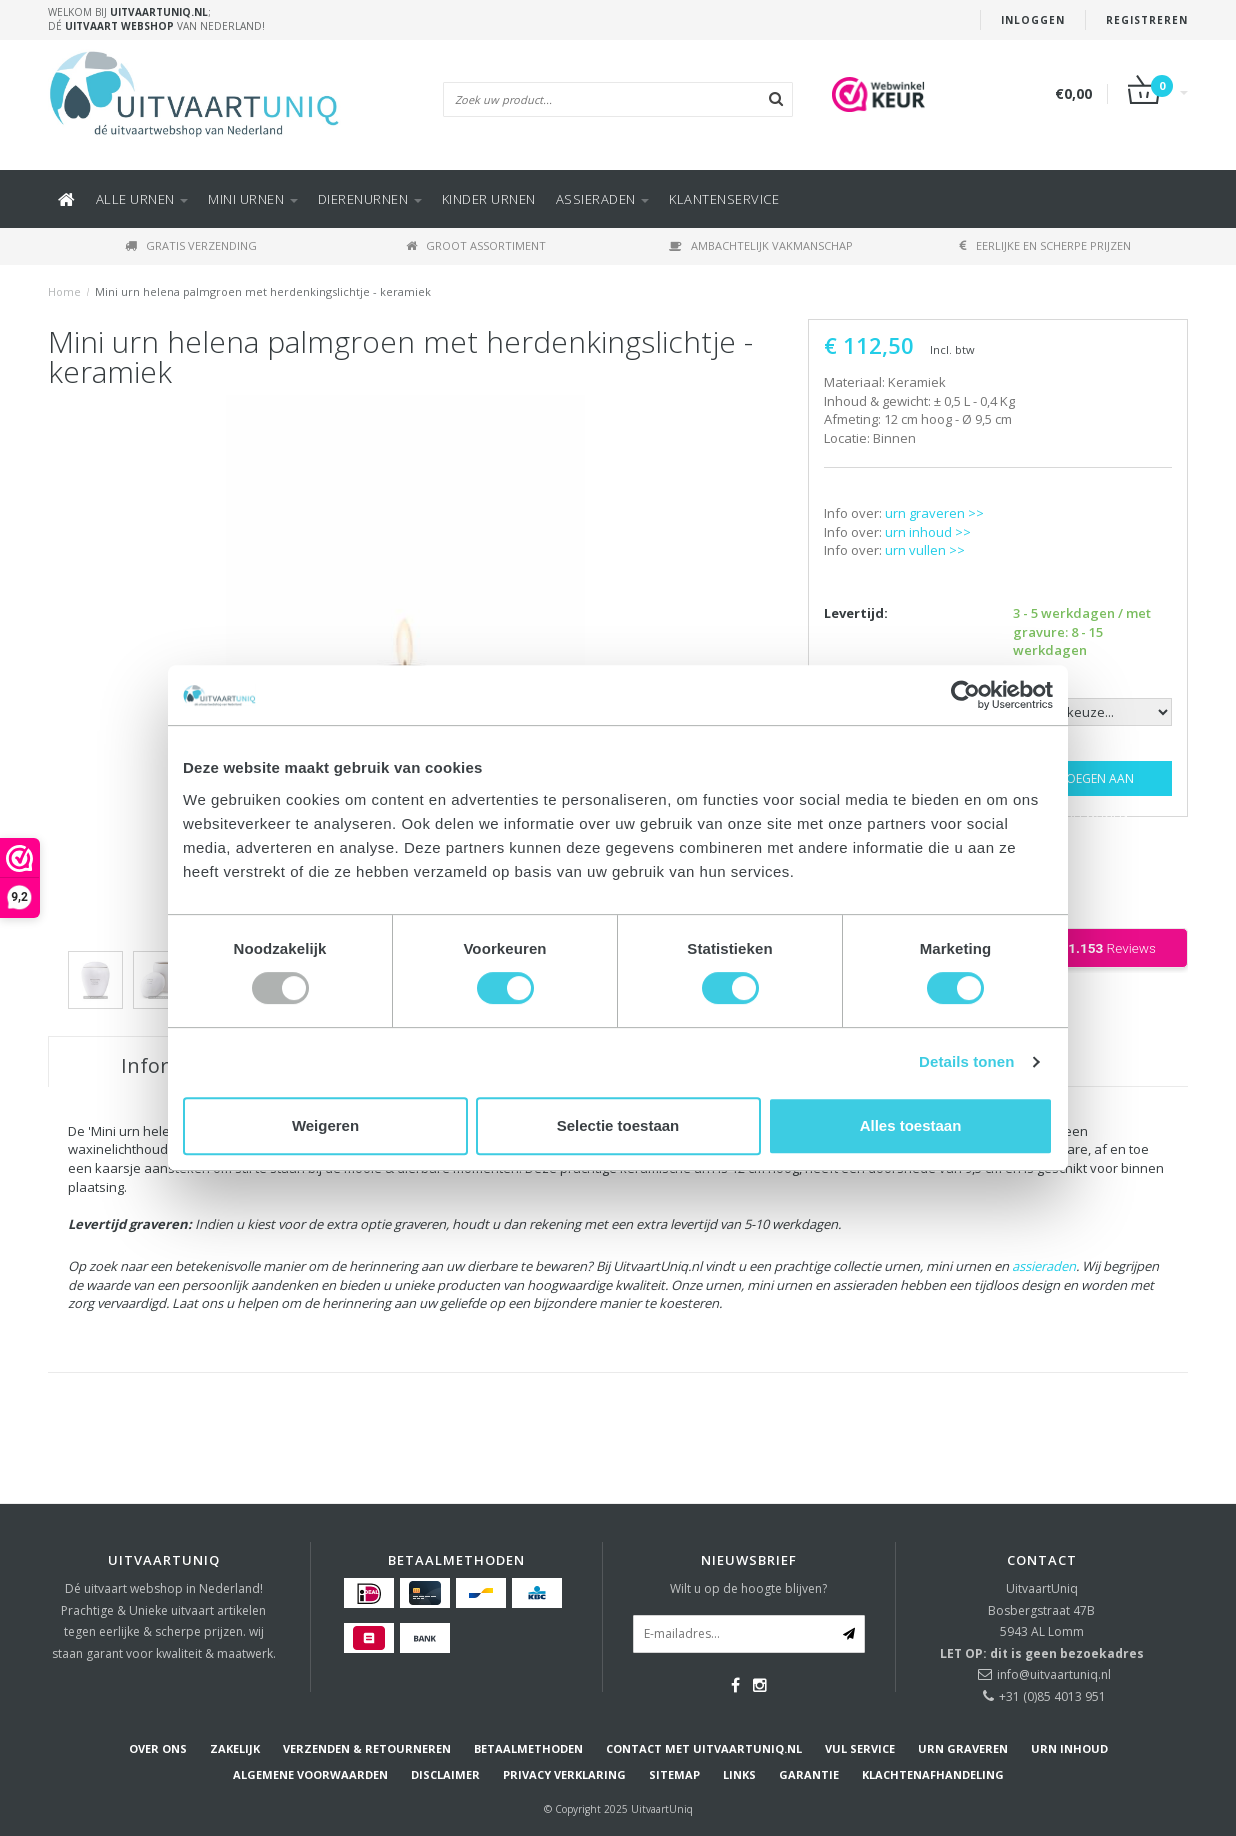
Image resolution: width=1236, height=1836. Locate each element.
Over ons (158, 1748)
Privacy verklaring (564, 1774)
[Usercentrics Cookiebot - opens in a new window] (965, 695)
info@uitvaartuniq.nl (1054, 1674)
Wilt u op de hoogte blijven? (748, 1588)
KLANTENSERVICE (724, 199)
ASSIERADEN (603, 199)
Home (64, 291)
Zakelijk (235, 1748)
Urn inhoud (1069, 1748)
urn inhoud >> (928, 532)
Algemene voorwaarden (310, 1774)
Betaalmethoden (528, 1748)
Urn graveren (963, 1748)
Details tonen (966, 1061)
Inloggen (1033, 20)
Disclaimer (445, 1774)
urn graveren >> (934, 513)
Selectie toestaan (618, 1125)
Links (739, 1774)
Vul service (860, 1748)
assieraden (1044, 1266)
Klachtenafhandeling (933, 1774)
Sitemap (674, 1774)
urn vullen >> (925, 550)
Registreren (1147, 20)
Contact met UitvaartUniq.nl (704, 1748)
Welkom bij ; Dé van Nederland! (156, 19)
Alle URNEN (142, 199)
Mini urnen (253, 199)
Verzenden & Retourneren (367, 1748)
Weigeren (325, 1125)
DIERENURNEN (370, 199)
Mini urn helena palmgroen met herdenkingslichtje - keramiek (263, 291)
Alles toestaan (911, 1125)
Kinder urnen (489, 199)
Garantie (809, 1774)
